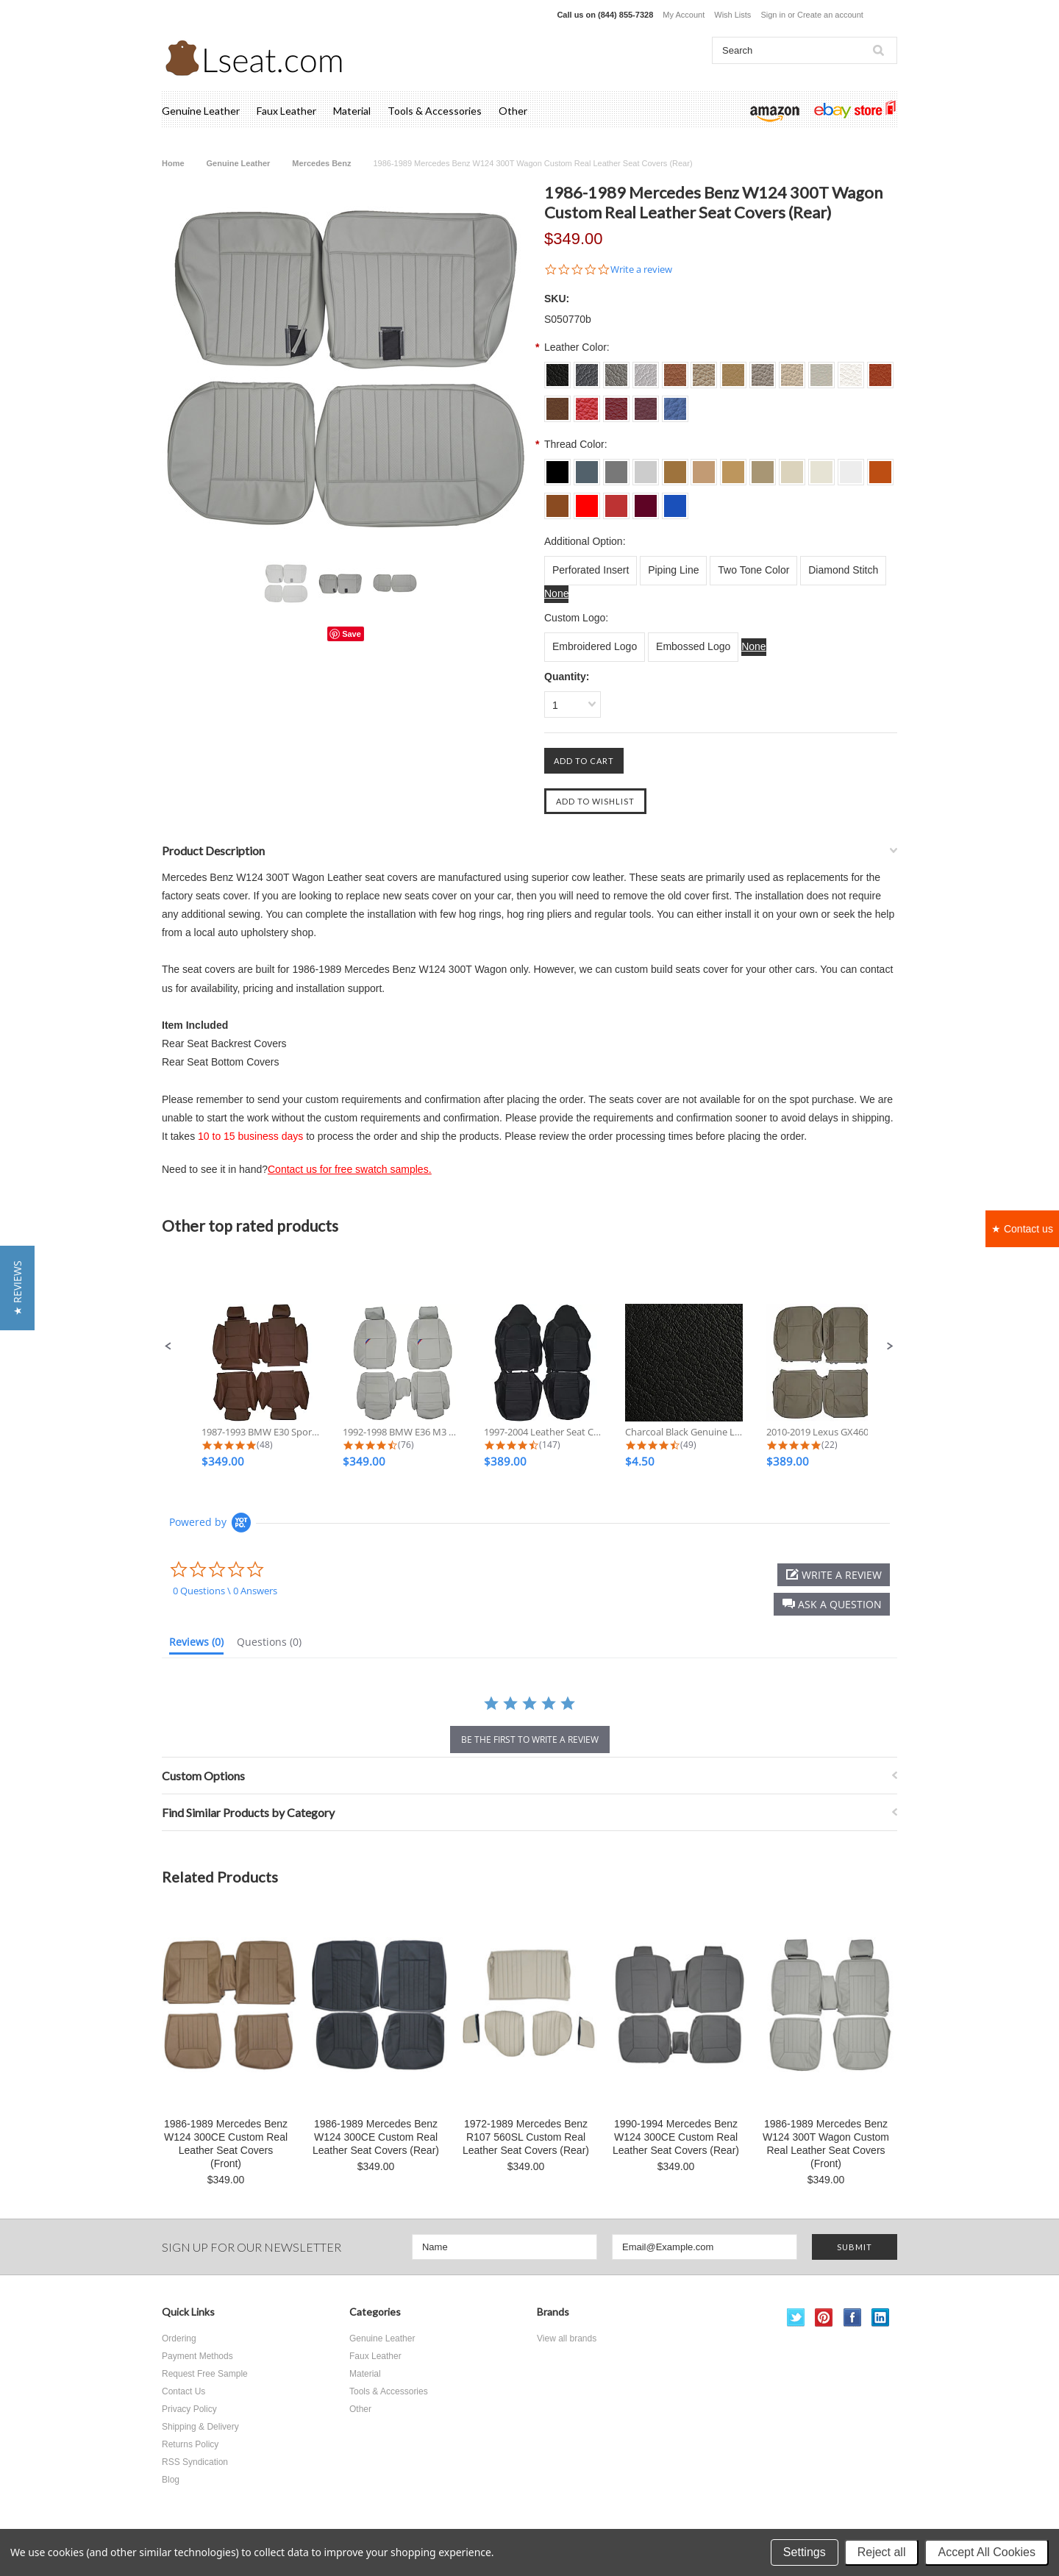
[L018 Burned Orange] (880, 467)
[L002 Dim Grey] (587, 467)
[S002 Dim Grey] (587, 370)
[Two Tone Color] (753, 570)
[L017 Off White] (851, 467)
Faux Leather (286, 110)
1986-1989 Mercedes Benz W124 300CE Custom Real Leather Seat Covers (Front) (226, 2143)
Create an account (830, 14)
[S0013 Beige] (733, 370)
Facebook (853, 2317)
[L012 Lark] (704, 467)
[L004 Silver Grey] (645, 467)
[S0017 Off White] (851, 370)
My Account (684, 14)
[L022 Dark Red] (616, 501)
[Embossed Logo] (693, 647)
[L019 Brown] (557, 501)
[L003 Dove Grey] (616, 467)
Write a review (641, 269)
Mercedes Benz (321, 163)
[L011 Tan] (675, 467)
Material (352, 110)
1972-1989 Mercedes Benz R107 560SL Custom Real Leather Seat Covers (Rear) (526, 2137)
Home (173, 163)
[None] (556, 594)
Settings (804, 2552)
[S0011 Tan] (675, 370)
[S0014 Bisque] (762, 370)
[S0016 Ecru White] (821, 370)
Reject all (881, 2552)
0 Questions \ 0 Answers (225, 1590)
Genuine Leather (201, 110)
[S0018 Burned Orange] (880, 370)
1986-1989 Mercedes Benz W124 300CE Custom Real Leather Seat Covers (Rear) (376, 2137)
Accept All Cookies (986, 2552)
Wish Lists (732, 14)
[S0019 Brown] (557, 404)
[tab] (196, 1645)
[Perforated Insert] (590, 570)
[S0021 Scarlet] (587, 404)
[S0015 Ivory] (792, 370)
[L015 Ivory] (792, 467)
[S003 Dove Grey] (616, 370)
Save (351, 633)
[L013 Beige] (733, 467)
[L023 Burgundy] (645, 501)
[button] (168, 1346)
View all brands (566, 2338)
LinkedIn (880, 2317)
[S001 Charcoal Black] (557, 370)
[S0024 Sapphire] (675, 404)
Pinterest (824, 2317)
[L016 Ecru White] (821, 467)
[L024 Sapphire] (675, 501)
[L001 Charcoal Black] (557, 467)
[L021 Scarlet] (587, 501)
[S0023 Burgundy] (645, 404)
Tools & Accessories (435, 110)
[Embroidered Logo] (594, 647)
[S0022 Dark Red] (616, 404)
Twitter (796, 2317)
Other (513, 110)
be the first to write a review (530, 1739)
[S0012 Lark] (704, 370)
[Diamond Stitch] (843, 570)
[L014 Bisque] (762, 467)
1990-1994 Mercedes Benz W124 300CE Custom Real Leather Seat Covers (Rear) (676, 2137)
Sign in (772, 14)
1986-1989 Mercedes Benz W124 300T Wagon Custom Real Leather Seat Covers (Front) (826, 2143)
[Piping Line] (673, 570)
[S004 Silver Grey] (645, 370)
